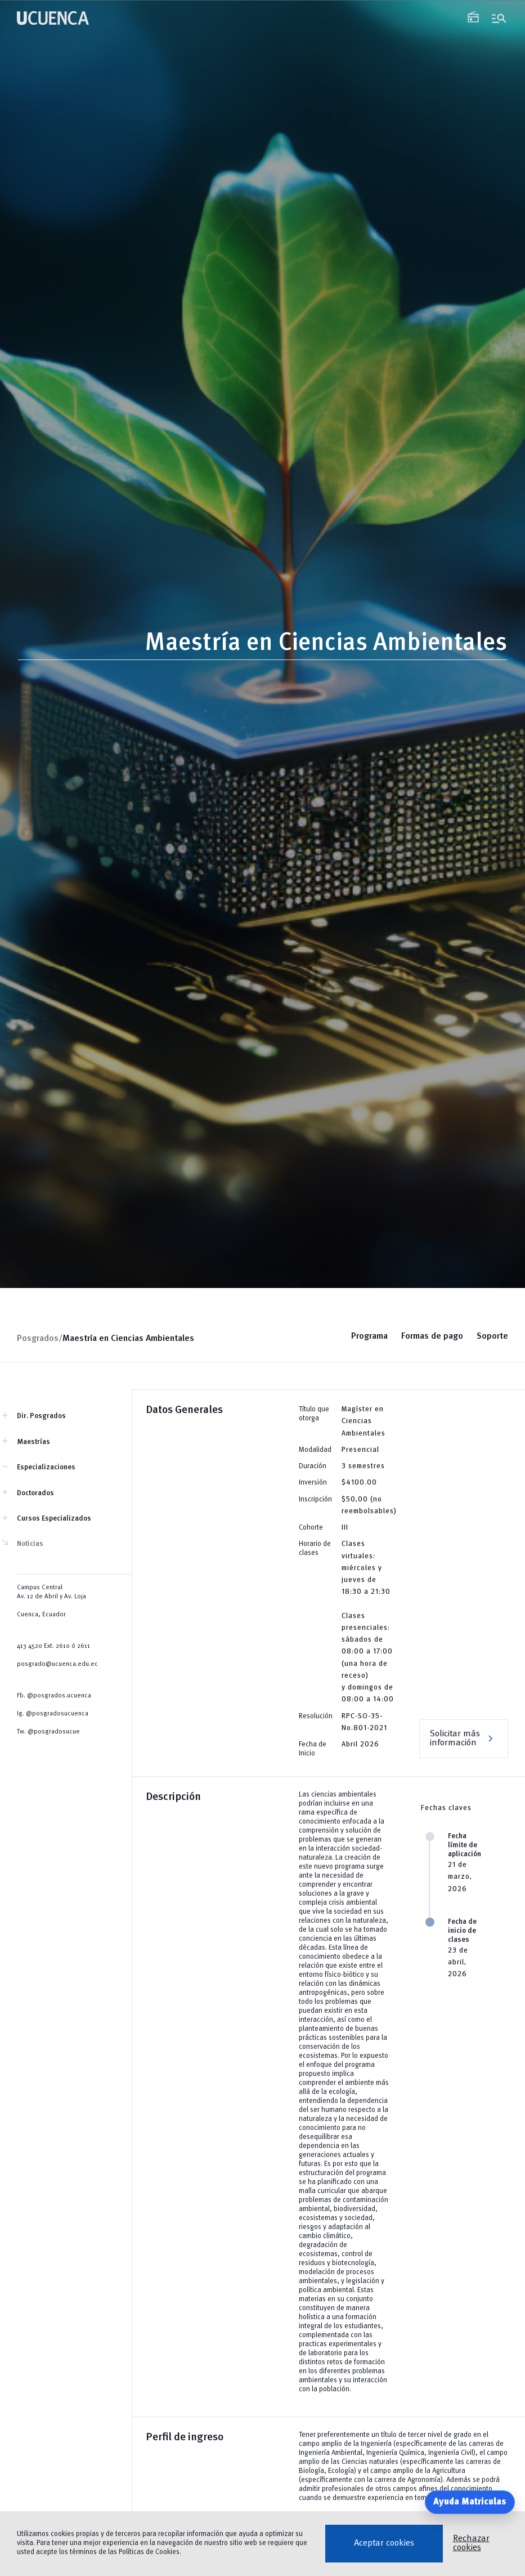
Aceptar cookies (384, 2543)
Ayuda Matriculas (469, 2502)
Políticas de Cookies (149, 2552)
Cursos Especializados (54, 1518)
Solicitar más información (464, 1739)
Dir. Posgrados (41, 1416)
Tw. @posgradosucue (48, 1731)
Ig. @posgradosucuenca (52, 1713)
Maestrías (33, 1442)
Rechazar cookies (471, 2543)
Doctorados (35, 1493)
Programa (369, 1336)
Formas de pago (432, 1336)
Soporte (492, 1336)
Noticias (30, 1544)
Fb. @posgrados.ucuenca (54, 1695)
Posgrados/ (39, 1338)
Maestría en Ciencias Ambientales (128, 1338)
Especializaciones (46, 1467)
